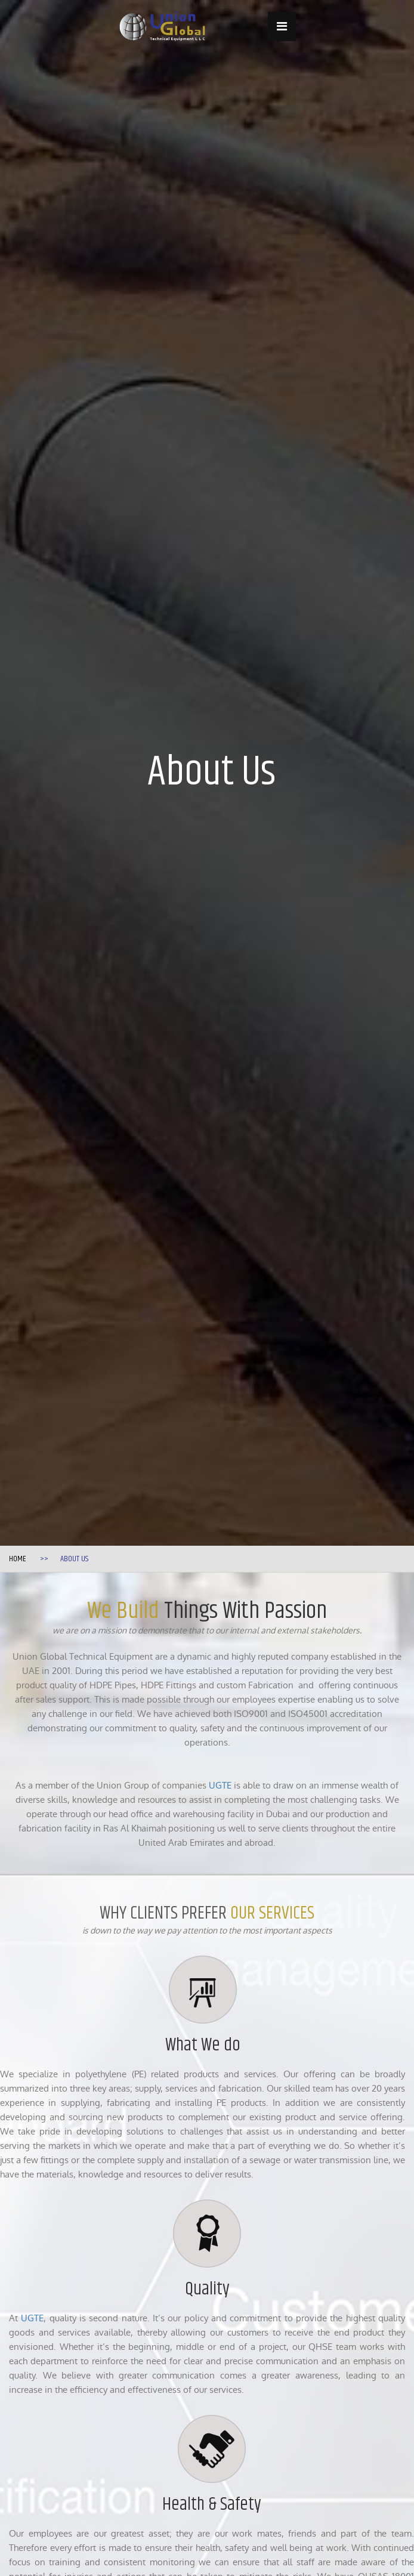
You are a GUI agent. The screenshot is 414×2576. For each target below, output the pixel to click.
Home (17, 1558)
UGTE (220, 1785)
